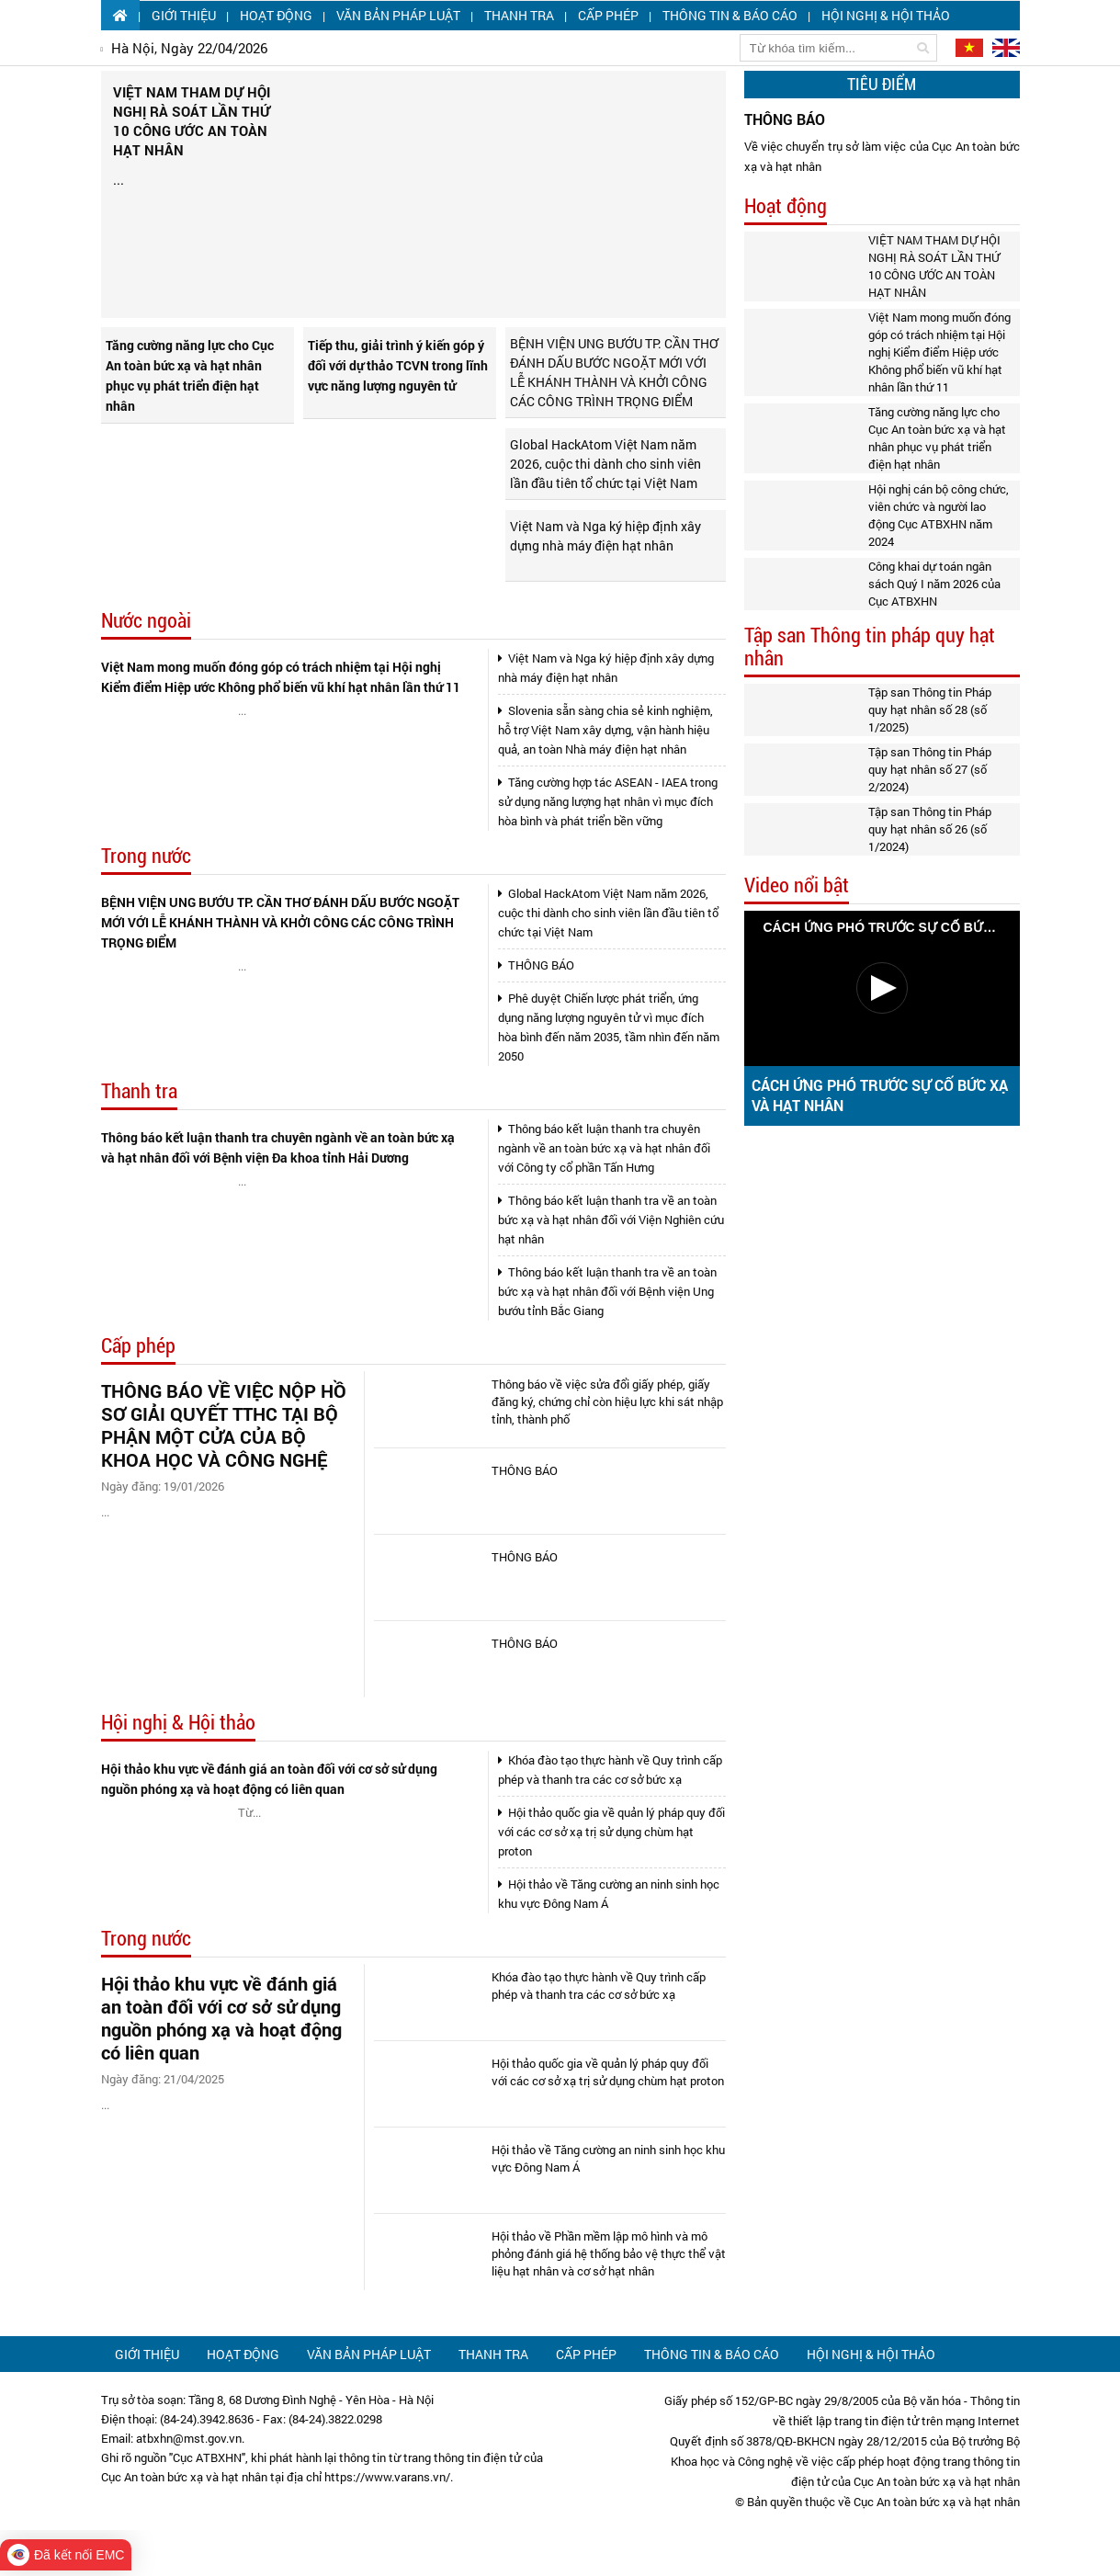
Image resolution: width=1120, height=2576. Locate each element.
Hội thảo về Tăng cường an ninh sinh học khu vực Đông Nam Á (608, 1894)
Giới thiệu (184, 15)
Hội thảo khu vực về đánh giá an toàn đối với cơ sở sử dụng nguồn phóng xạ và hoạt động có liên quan (269, 1779)
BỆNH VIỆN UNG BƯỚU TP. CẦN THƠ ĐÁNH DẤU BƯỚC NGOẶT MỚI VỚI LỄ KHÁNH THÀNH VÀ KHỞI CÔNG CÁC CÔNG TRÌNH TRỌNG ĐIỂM (614, 372)
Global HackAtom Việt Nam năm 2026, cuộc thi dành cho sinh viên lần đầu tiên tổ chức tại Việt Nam (605, 464)
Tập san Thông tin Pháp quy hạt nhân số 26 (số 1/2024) (929, 829)
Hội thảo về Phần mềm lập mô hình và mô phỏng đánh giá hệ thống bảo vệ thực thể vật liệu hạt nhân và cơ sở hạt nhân (609, 2253)
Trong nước (146, 856)
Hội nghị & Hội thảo (885, 15)
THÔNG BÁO (536, 965)
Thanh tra (519, 15)
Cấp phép (608, 15)
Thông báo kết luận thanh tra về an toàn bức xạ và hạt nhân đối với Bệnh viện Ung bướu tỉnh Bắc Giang (607, 1291)
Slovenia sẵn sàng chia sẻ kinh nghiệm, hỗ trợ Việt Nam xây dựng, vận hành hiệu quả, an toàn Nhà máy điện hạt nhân (605, 729)
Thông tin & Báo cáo (730, 15)
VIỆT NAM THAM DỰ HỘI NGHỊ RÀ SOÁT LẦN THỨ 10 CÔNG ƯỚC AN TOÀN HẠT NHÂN (934, 266)
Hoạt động (276, 15)
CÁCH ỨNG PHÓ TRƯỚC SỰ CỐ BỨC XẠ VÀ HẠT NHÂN (880, 1095)
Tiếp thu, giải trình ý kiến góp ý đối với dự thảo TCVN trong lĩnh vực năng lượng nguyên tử (398, 365)
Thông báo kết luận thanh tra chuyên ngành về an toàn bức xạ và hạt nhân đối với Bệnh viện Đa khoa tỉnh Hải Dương (278, 1147)
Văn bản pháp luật (398, 15)
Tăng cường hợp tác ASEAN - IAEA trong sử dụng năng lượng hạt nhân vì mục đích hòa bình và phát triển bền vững (608, 801)
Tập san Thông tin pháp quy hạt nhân (869, 647)
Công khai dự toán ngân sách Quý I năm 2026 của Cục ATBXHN (934, 583)
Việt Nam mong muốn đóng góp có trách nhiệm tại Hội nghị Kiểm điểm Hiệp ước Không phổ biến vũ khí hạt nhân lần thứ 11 (280, 677)
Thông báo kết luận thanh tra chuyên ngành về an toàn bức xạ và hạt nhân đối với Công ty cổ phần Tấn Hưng (604, 1147)
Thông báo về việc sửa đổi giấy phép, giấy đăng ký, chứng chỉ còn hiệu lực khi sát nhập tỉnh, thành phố (607, 1401)
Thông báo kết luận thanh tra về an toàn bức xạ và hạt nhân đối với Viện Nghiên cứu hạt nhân (611, 1219)
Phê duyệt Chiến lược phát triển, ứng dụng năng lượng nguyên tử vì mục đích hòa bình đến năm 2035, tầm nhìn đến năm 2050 (608, 1027)
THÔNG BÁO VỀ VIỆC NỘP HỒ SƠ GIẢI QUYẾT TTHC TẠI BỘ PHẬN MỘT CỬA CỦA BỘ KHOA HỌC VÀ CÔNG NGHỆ (223, 1425)
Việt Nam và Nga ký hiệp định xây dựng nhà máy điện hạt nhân (605, 535)
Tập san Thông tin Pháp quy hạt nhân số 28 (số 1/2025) (929, 709)
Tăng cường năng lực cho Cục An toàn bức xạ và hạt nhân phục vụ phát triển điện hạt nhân (190, 375)
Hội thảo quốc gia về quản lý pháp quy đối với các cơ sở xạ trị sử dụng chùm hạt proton (611, 1831)
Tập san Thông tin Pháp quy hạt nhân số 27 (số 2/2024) (929, 769)
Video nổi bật (796, 885)
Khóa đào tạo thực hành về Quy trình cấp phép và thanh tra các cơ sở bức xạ (610, 1769)
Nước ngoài (146, 620)
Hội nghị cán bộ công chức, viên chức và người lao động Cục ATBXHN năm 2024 (938, 515)
